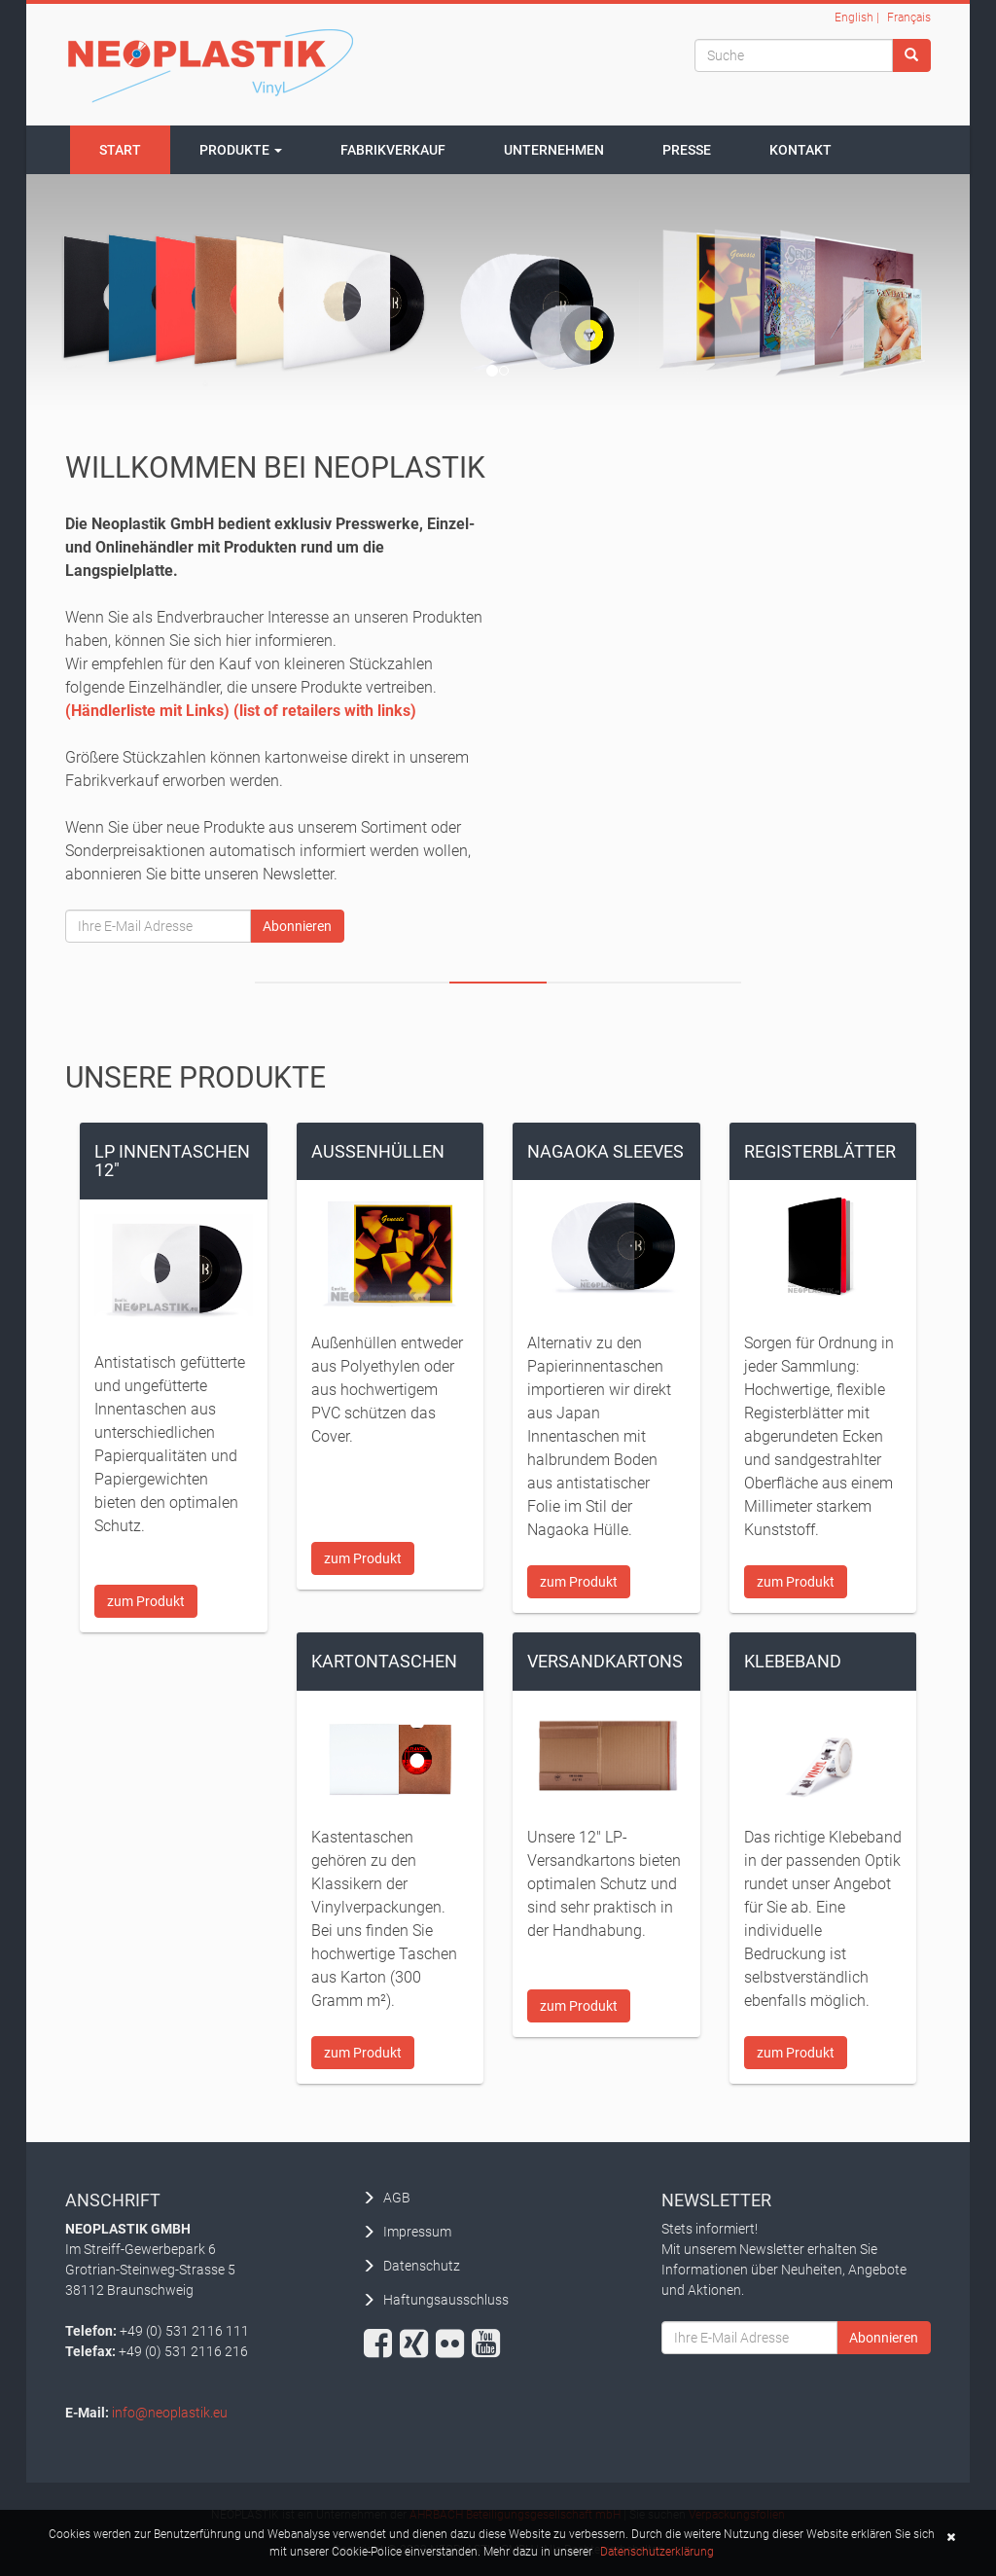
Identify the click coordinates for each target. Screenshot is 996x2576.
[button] (948, 2537)
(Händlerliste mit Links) (147, 710)
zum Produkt (146, 1601)
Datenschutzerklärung (657, 2551)
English (854, 17)
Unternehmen (554, 150)
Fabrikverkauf (392, 150)
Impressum (417, 2231)
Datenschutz (421, 2265)
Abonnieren (297, 926)
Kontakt (800, 150)
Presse (686, 150)
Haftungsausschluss (446, 2300)
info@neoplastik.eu (170, 2412)
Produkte (240, 150)
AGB (396, 2197)
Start (120, 150)
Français (909, 17)
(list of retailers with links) (324, 710)
